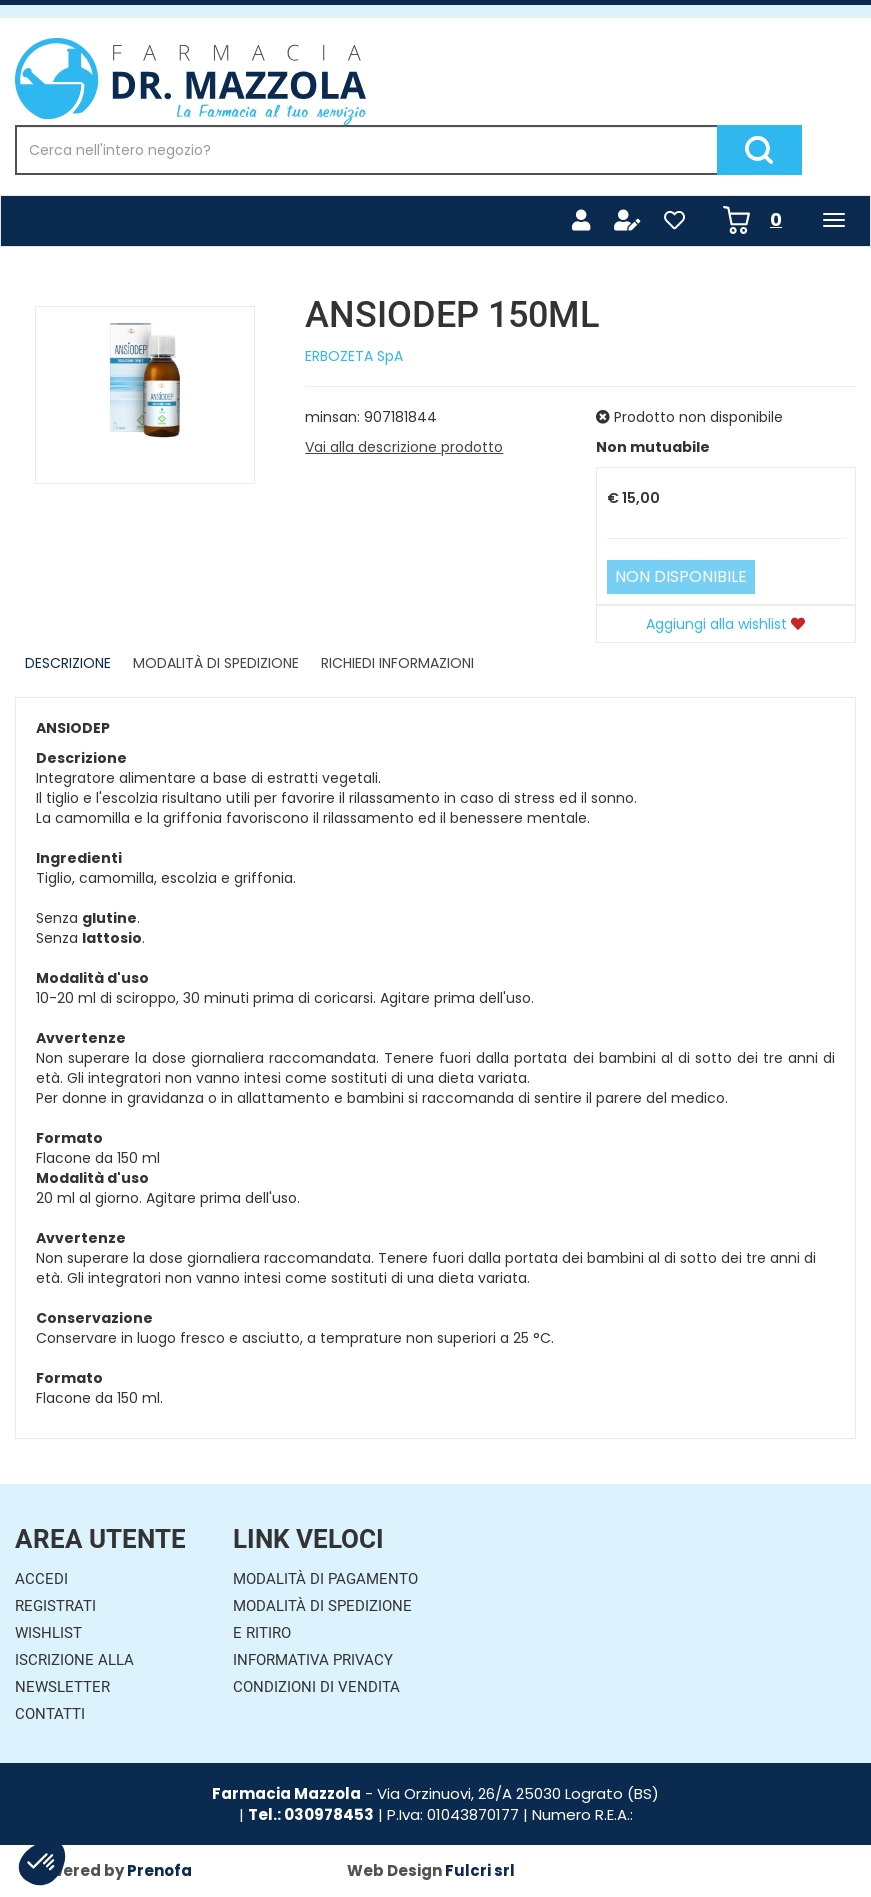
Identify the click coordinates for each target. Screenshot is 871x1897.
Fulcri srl (480, 1870)
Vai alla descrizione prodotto (404, 447)
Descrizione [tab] (68, 663)
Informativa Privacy (313, 1660)
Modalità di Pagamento (325, 1579)
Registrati (55, 1606)
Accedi (41, 1579)
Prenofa (159, 1870)
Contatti (50, 1714)
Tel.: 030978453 (311, 1814)
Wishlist (48, 1633)
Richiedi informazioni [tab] (397, 663)
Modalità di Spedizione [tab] (216, 663)
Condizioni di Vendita (316, 1687)
